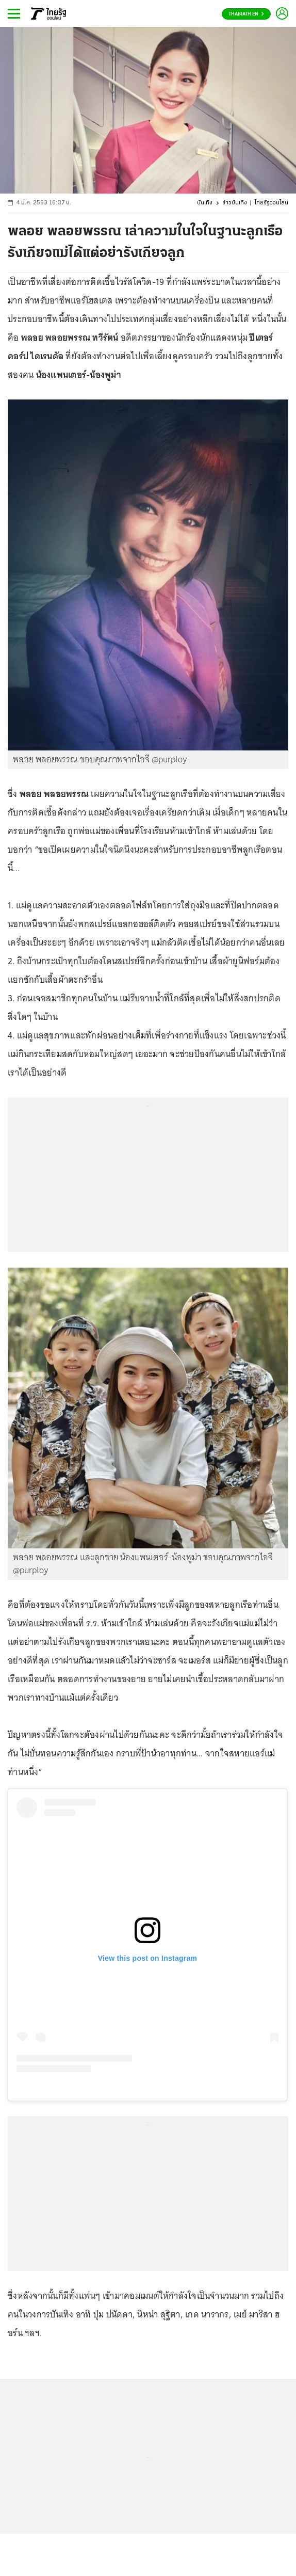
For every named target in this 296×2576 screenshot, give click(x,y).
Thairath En (246, 14)
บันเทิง (204, 203)
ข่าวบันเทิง (234, 203)
